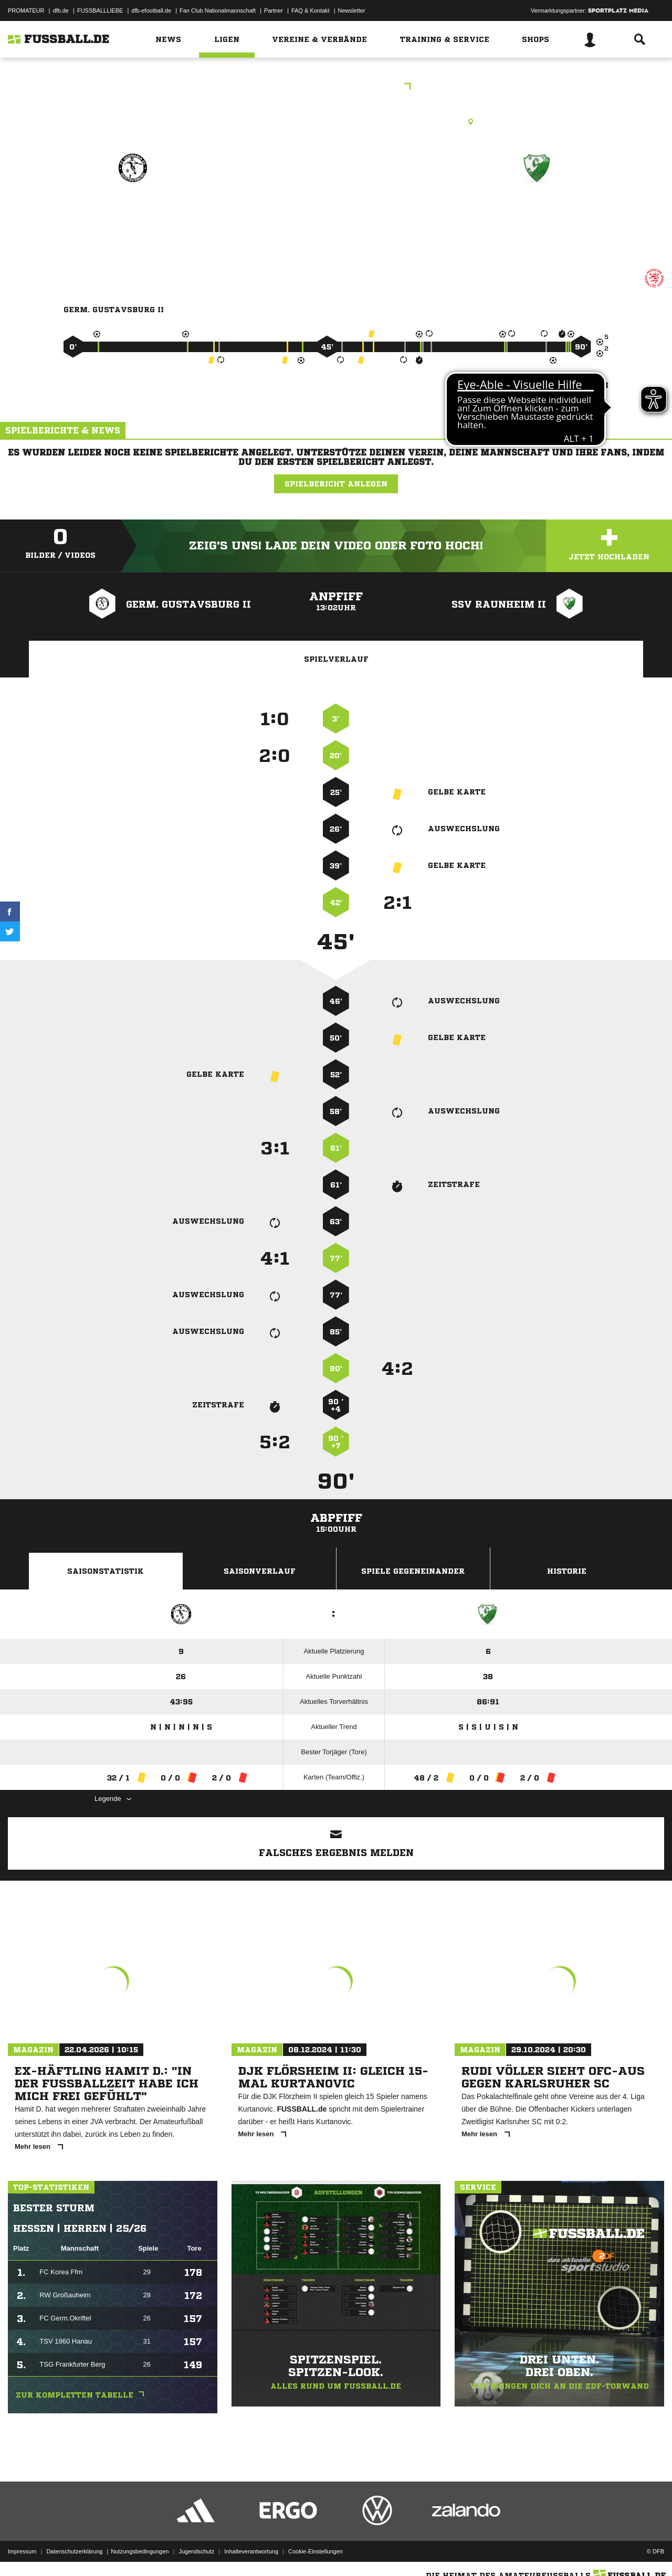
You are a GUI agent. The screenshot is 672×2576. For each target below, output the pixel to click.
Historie (566, 1571)
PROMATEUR (26, 10)
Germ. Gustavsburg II (132, 213)
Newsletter (351, 10)
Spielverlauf (336, 659)
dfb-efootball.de (151, 10)
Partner (273, 10)
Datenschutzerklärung (74, 2551)
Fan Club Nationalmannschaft (218, 10)
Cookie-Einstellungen (315, 2551)
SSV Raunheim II (537, 213)
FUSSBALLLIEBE (100, 10)
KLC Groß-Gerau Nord (336, 87)
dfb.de (60, 10)
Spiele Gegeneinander (413, 1571)
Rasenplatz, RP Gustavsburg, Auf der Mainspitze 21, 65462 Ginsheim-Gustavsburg (336, 121)
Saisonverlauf (260, 1571)
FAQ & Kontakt (310, 10)
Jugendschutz (196, 2551)
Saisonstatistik (105, 1571)
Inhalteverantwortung (251, 2551)
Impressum (22, 2551)
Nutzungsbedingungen (140, 2551)
